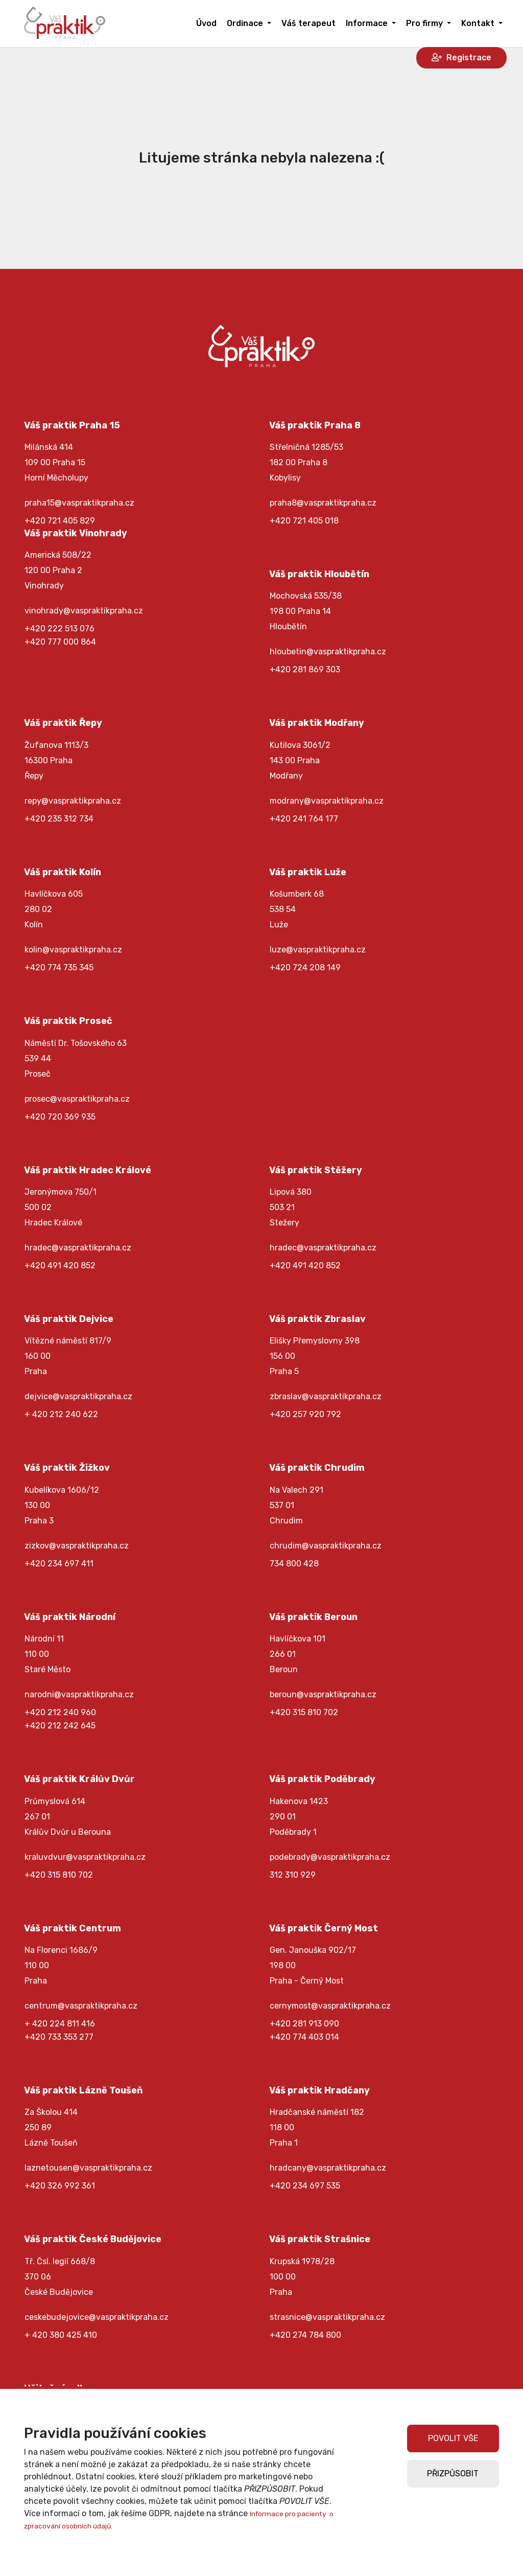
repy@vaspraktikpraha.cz (73, 801)
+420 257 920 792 (305, 1414)
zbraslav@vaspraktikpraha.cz (326, 1396)
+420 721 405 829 (60, 521)
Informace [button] (368, 23)
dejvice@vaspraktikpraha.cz (78, 1396)
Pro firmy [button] (425, 23)
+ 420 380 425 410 (61, 2335)
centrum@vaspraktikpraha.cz (81, 2006)
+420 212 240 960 (60, 1712)
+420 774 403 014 (304, 2037)
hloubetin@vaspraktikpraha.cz (328, 651)
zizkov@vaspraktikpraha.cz (77, 1546)
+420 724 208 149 (305, 967)
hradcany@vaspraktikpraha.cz (328, 2168)
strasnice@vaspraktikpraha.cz (327, 2317)
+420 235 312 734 (59, 819)
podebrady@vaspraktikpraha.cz (330, 1857)
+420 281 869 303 (305, 669)
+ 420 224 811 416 (60, 2023)
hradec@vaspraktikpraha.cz (78, 1247)
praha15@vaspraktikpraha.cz (79, 503)
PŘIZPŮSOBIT (453, 2473)
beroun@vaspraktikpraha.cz (323, 1694)
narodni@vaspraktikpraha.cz (79, 1694)
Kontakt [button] (478, 23)
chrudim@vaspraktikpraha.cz (326, 1546)
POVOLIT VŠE (453, 2438)
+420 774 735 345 (59, 967)
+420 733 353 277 (59, 2037)
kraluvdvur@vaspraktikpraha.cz (85, 1857)
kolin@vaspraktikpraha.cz (73, 949)
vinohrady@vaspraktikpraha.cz (84, 610)
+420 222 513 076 (59, 628)
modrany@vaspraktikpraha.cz (327, 801)
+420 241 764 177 (304, 819)
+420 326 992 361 (60, 2186)
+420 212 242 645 (60, 1725)
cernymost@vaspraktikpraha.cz (330, 2006)
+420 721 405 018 (304, 521)
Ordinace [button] (246, 23)
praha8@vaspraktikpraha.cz (323, 503)
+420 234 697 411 (59, 1563)
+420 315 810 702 (304, 1712)
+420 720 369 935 (60, 1117)
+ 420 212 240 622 (61, 1414)
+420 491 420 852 (60, 1265)
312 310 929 (293, 1875)
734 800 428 (294, 1563)
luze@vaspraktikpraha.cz (318, 949)
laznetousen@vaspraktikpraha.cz (88, 2168)
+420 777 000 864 (60, 642)
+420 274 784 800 (305, 2335)
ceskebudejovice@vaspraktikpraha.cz (97, 2317)
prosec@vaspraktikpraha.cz (77, 1099)
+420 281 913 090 (304, 2023)
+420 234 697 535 (305, 2186)
